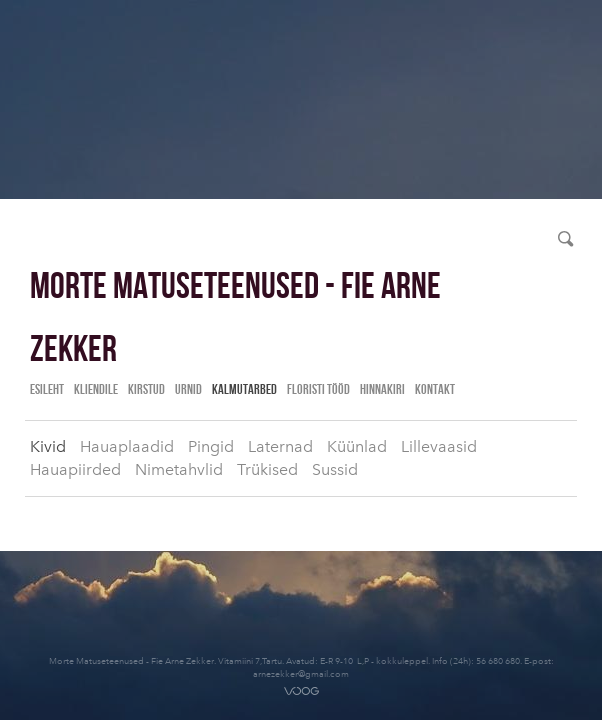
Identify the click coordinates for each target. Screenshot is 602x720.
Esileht (47, 389)
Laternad (280, 446)
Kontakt (435, 389)
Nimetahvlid (179, 469)
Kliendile (96, 389)
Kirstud (146, 389)
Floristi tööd (318, 389)
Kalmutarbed (244, 389)
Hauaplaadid (127, 446)
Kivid (48, 446)
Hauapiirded (75, 469)
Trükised (267, 469)
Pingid (211, 446)
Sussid (335, 469)
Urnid (188, 389)
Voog (301, 691)
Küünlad (357, 446)
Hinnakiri (382, 389)
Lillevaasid (439, 446)
